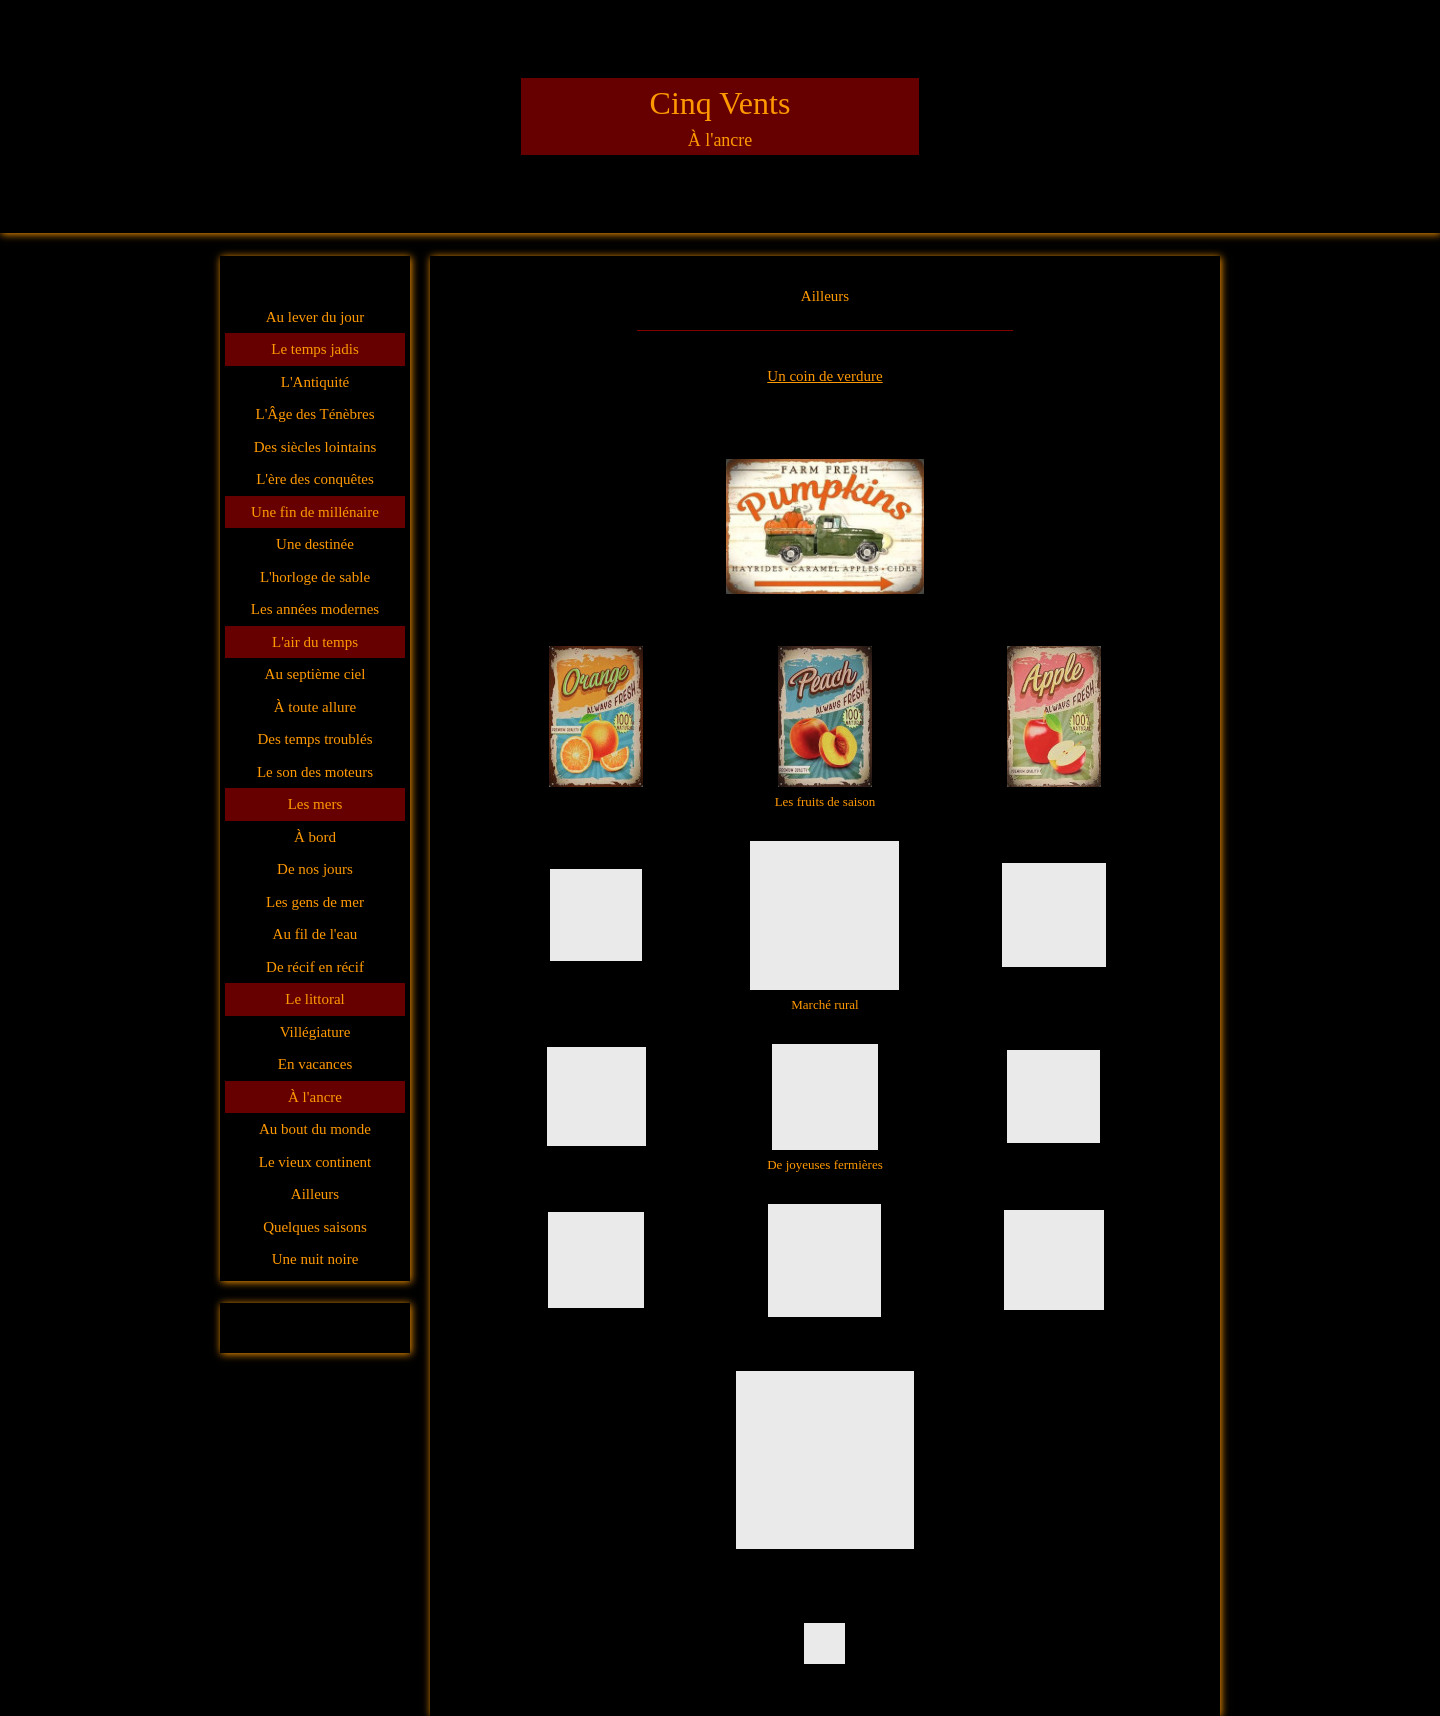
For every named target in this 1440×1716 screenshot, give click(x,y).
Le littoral (315, 999)
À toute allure (315, 707)
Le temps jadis (314, 349)
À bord (315, 837)
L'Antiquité (315, 382)
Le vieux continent (315, 1162)
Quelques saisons (315, 1227)
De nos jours (315, 869)
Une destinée (315, 544)
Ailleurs (315, 1194)
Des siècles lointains (315, 447)
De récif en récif (315, 967)
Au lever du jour (315, 317)
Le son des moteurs (315, 772)
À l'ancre (315, 1097)
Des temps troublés (315, 739)
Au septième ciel (315, 674)
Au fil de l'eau (315, 934)
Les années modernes (315, 609)
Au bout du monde (315, 1129)
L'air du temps (315, 642)
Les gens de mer (315, 902)
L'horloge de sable (315, 577)
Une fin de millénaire (315, 512)
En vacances (315, 1064)
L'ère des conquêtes (315, 479)
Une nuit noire (315, 1259)
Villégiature (315, 1032)
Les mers (315, 804)
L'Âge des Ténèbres (314, 414)
